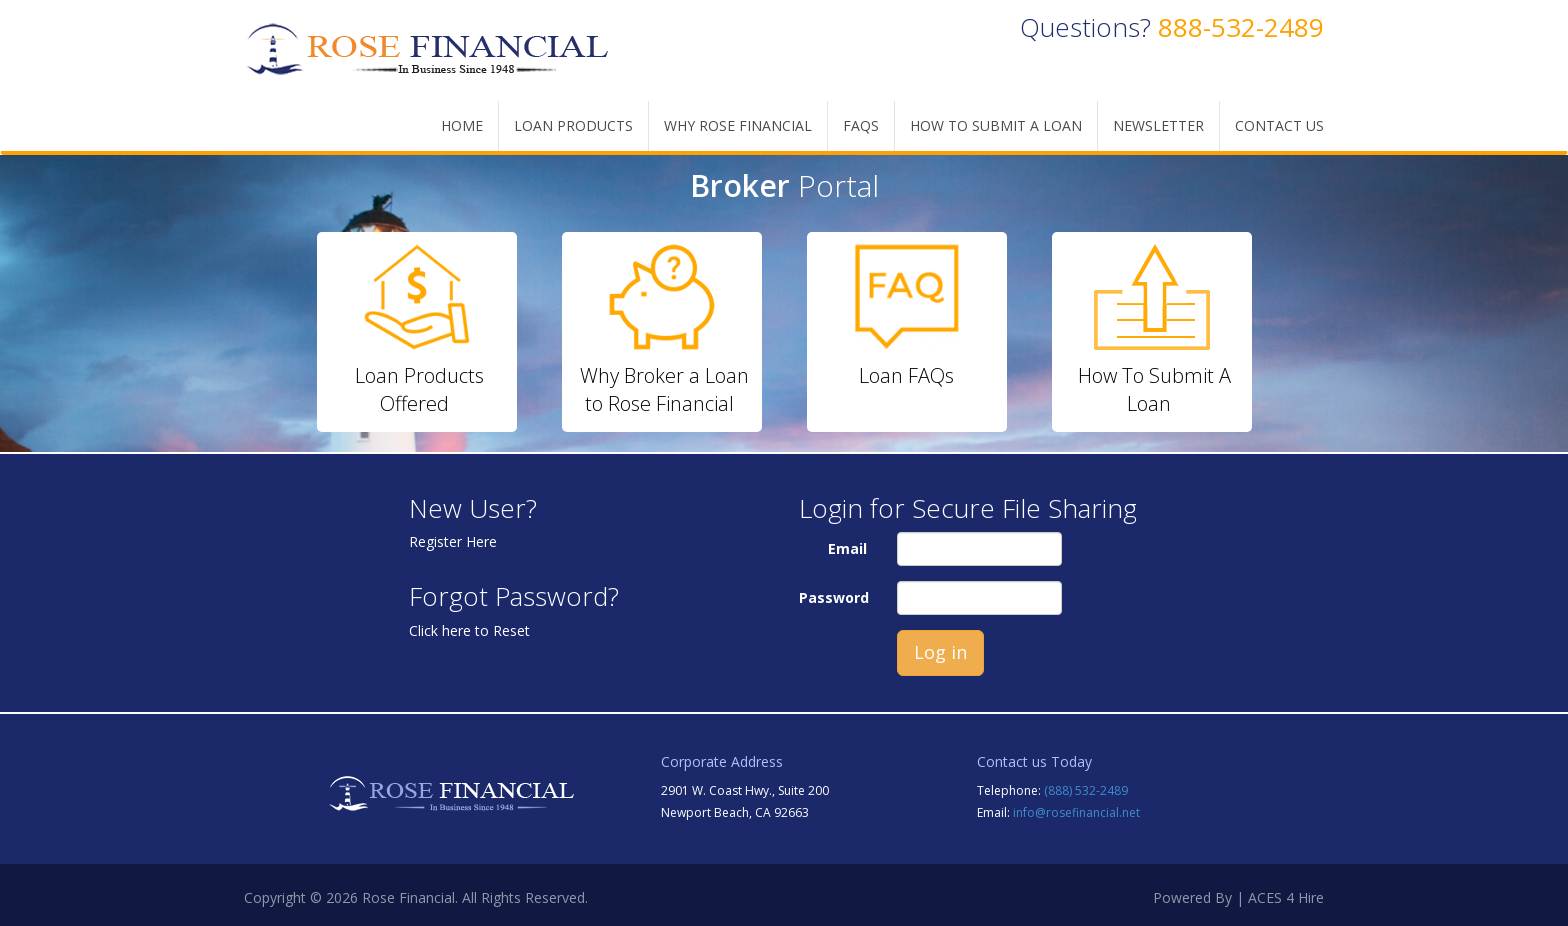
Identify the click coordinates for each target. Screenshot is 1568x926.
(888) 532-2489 (1086, 790)
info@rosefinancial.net (1076, 812)
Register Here (453, 541)
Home (462, 125)
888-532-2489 (1241, 27)
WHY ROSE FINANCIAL (738, 125)
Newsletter (1158, 125)
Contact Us (1279, 125)
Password (834, 597)
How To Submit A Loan (996, 125)
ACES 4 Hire (1286, 897)
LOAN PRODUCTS (573, 125)
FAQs (861, 125)
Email (847, 548)
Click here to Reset (469, 630)
